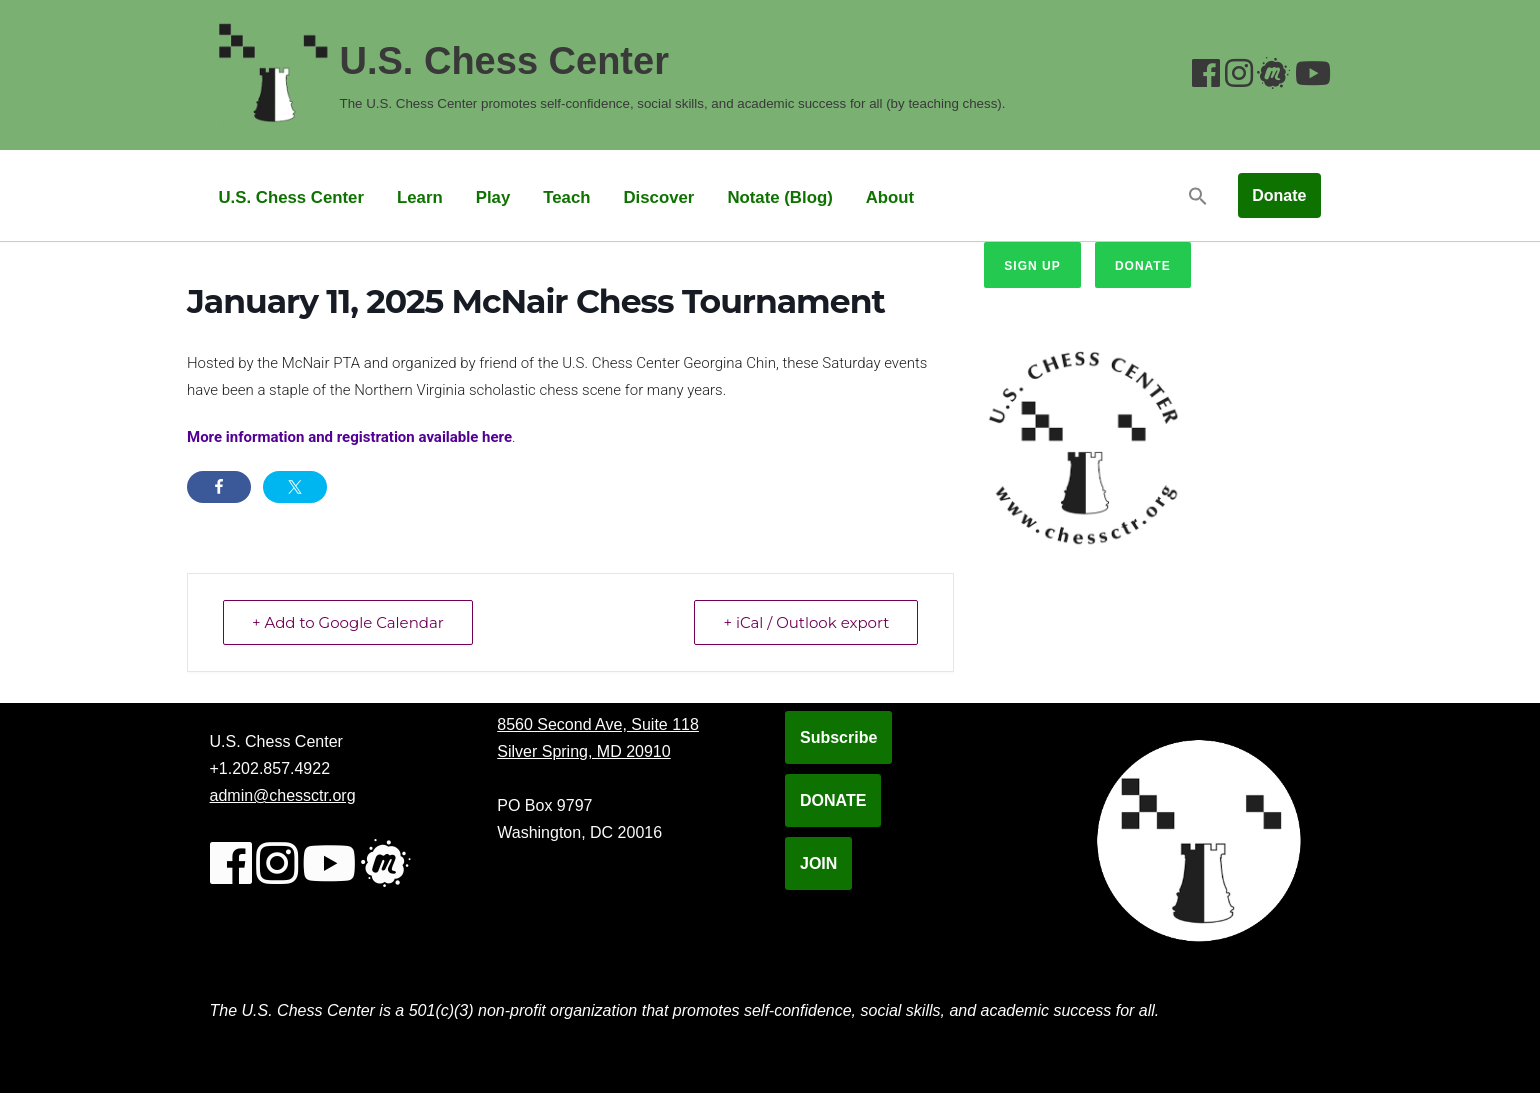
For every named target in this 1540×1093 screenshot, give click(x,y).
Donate (1279, 195)
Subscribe (838, 737)
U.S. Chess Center (291, 197)
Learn (420, 197)
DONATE (833, 800)
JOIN (818, 863)
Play (493, 197)
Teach (566, 197)
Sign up (1032, 266)
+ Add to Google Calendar (348, 622)
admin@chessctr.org (283, 795)
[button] (1198, 195)
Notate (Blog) (779, 197)
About (890, 197)
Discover (658, 197)
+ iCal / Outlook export (806, 622)
